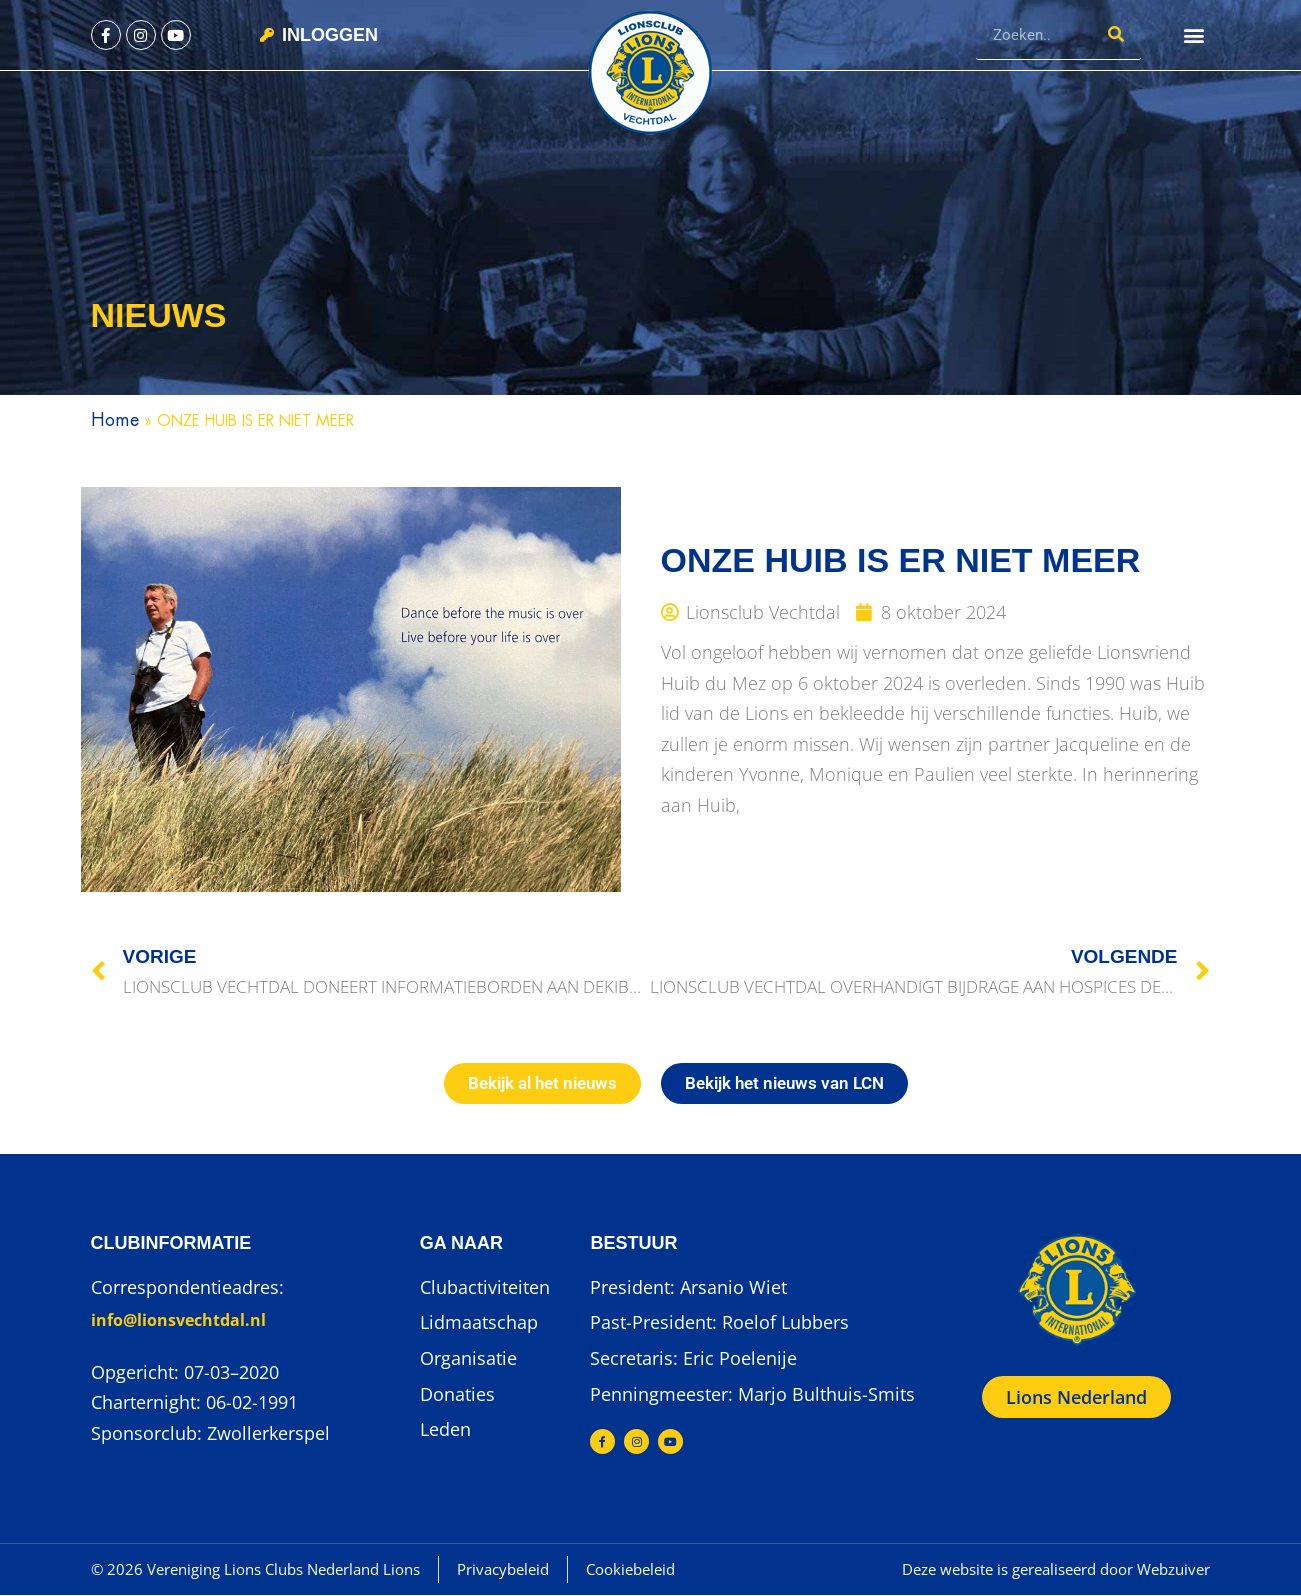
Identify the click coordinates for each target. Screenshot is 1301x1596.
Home (115, 420)
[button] (1193, 35)
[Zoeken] (1116, 34)
